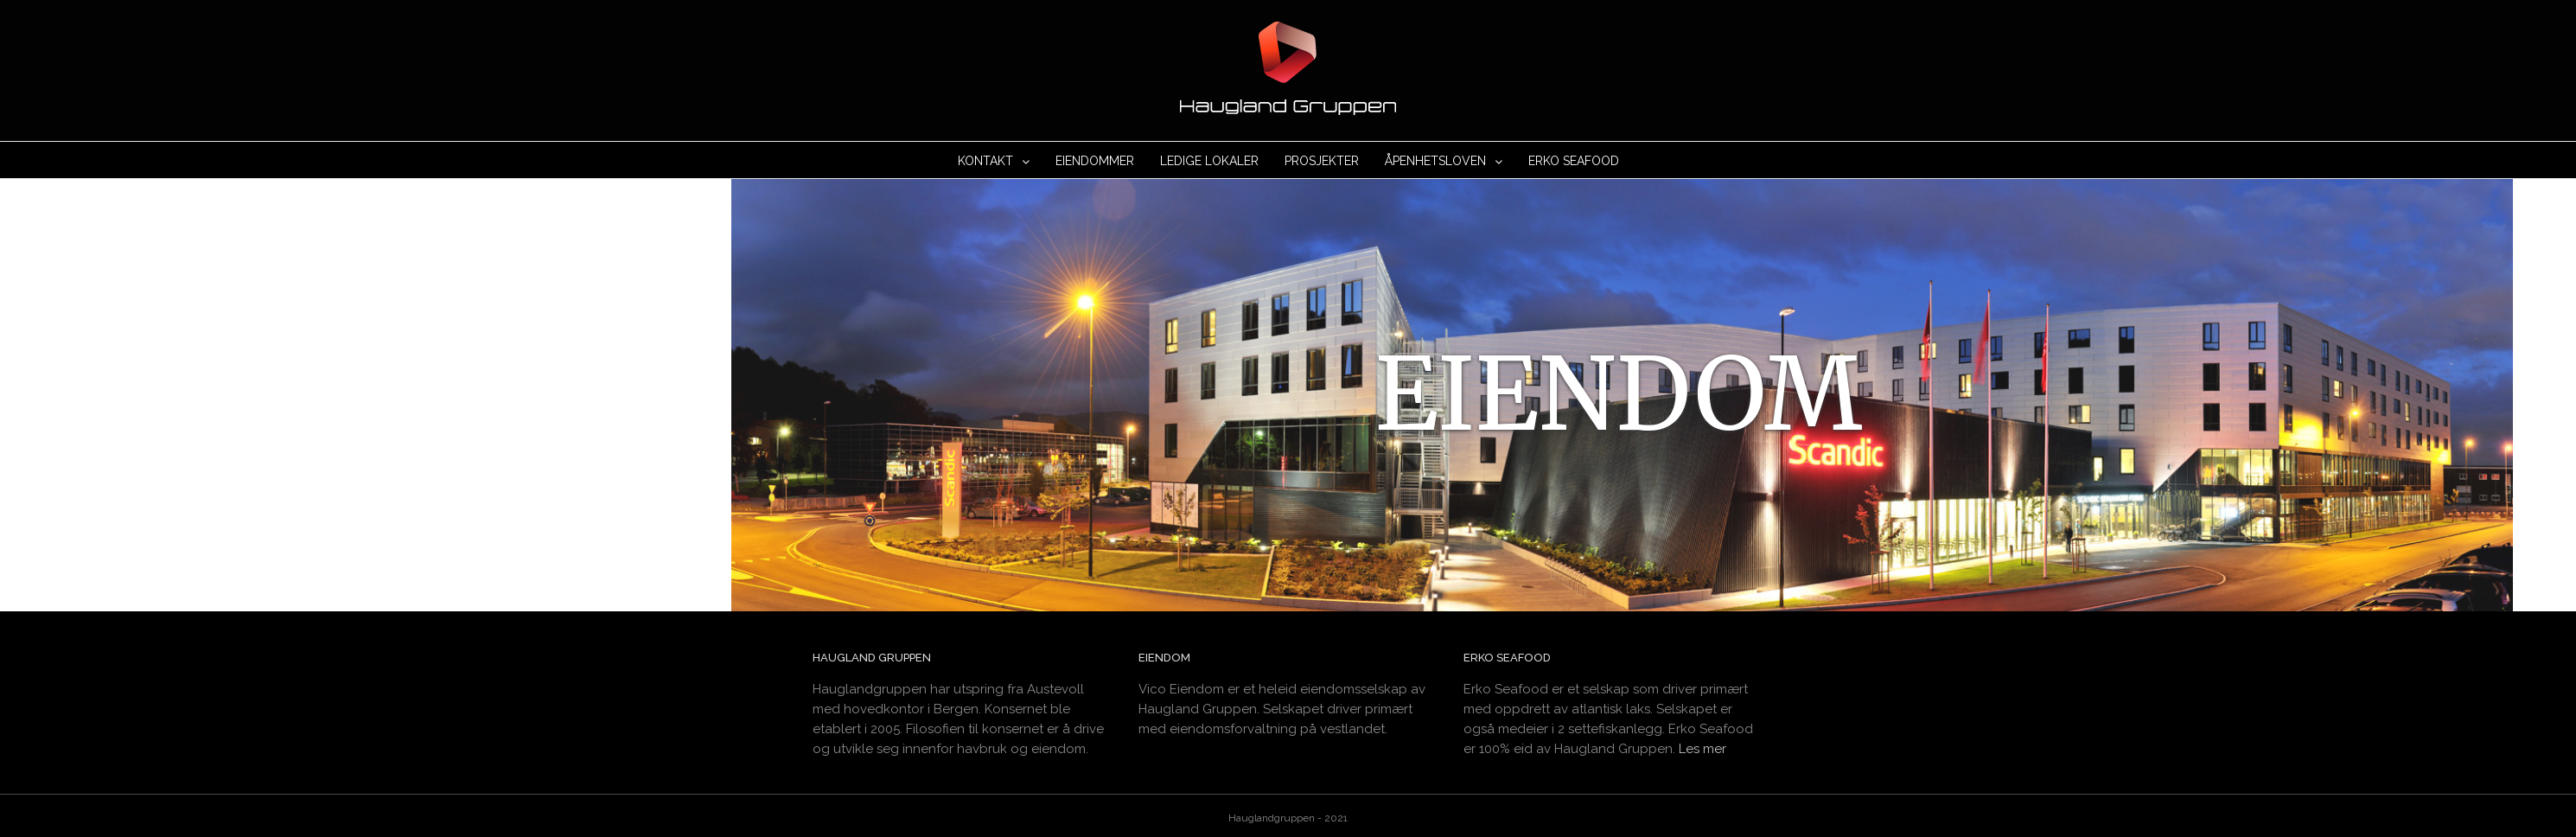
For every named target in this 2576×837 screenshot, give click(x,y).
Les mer (1702, 745)
